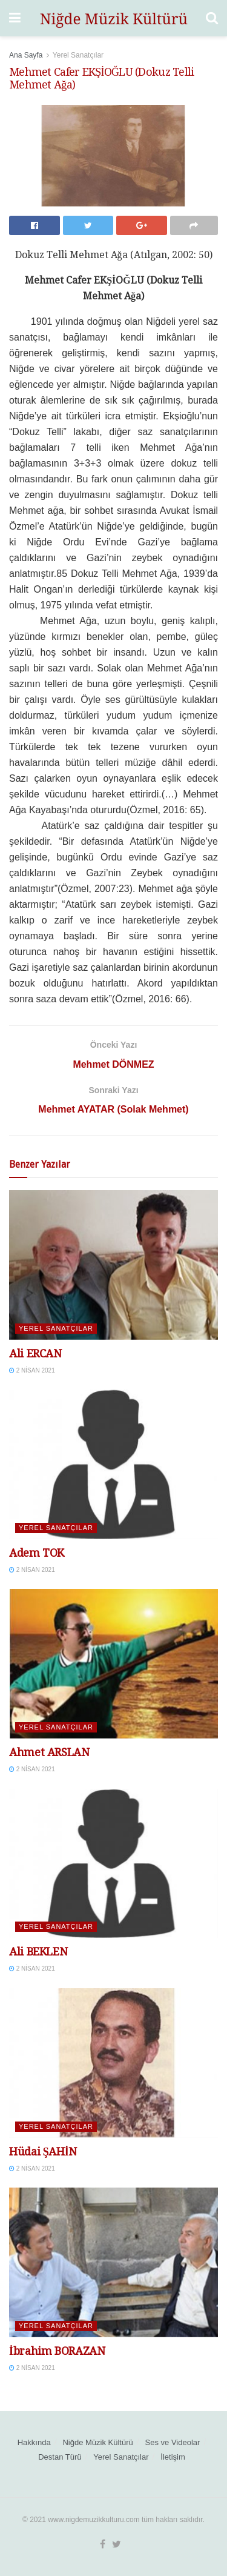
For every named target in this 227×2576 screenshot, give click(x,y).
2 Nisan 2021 (32, 1370)
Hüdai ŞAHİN (43, 2151)
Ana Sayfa (25, 55)
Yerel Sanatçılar (78, 55)
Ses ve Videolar (172, 2442)
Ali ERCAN (35, 1353)
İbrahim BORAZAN (57, 2351)
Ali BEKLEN (38, 1951)
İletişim (172, 2456)
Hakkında (34, 2442)
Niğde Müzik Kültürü (97, 2442)
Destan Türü (59, 2456)
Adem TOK (36, 1552)
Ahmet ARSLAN (49, 1752)
